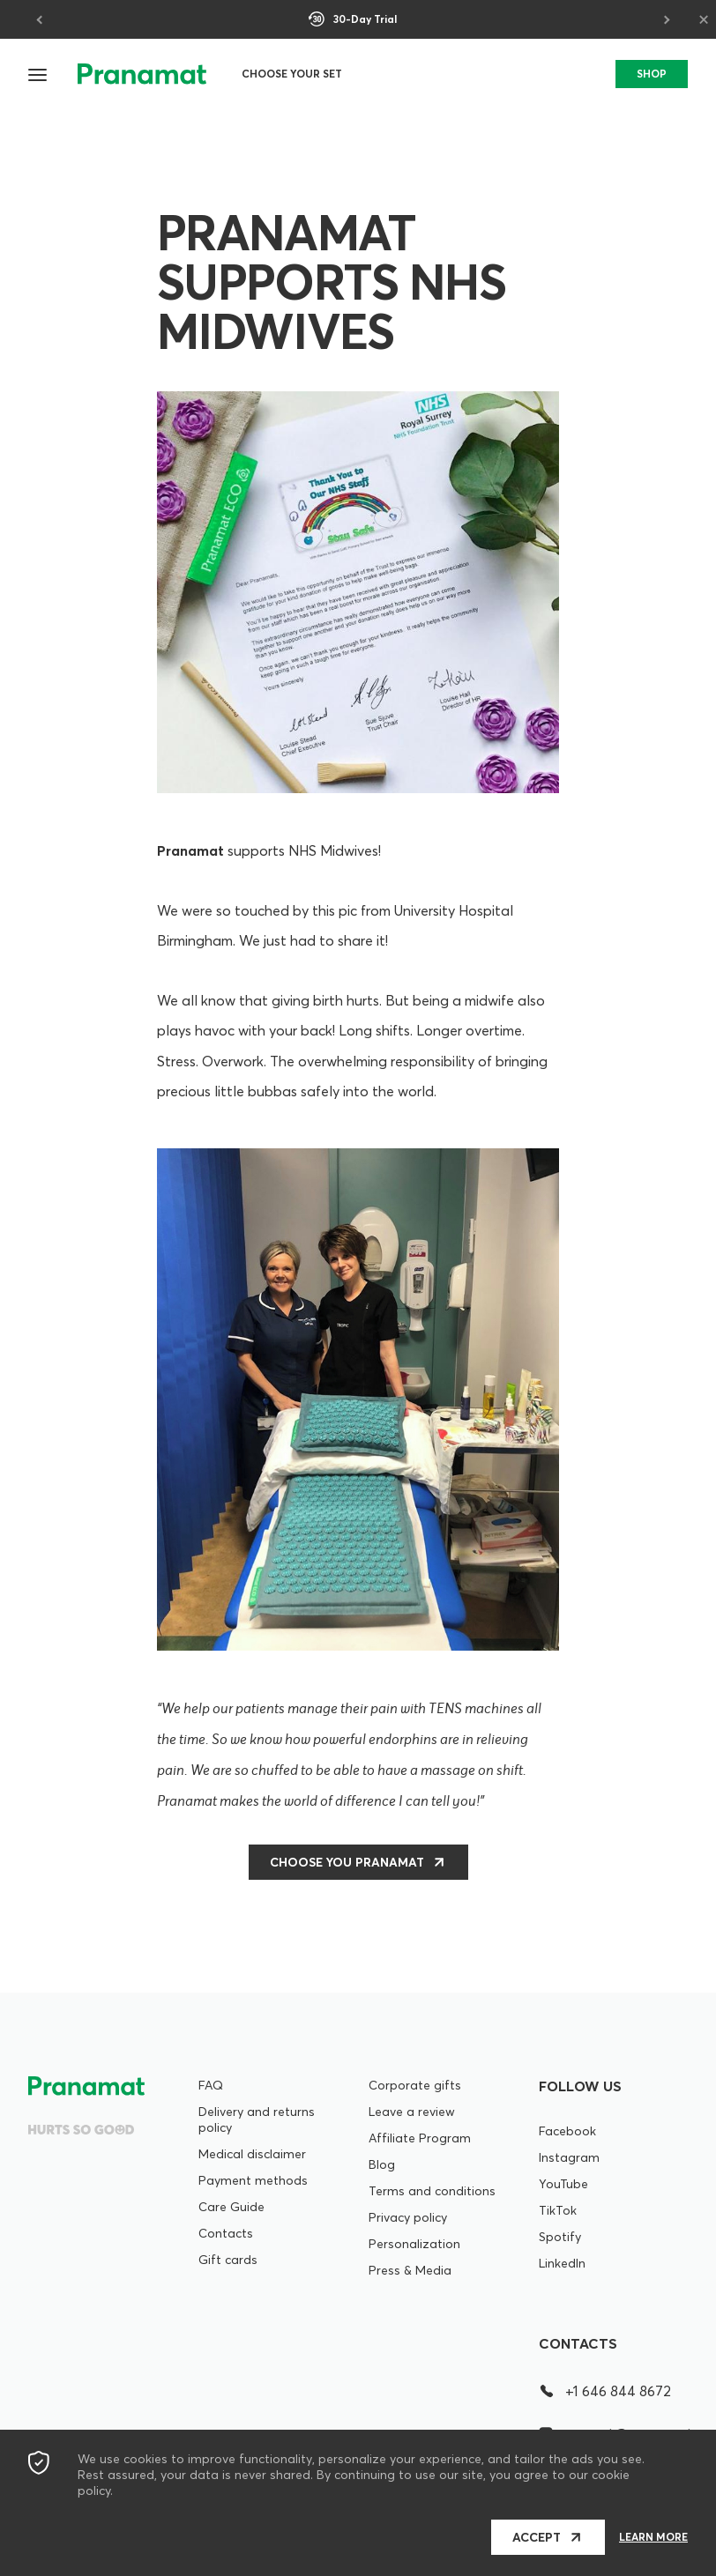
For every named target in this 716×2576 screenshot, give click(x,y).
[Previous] (40, 19)
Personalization (414, 2244)
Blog (382, 2164)
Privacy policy (408, 2217)
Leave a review (412, 2111)
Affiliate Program (420, 2138)
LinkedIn (562, 2263)
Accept (536, 2537)
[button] (38, 74)
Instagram (569, 2157)
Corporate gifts (415, 2085)
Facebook (567, 2131)
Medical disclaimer (252, 2154)
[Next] (665, 19)
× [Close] (703, 18)
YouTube (563, 2184)
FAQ (210, 2085)
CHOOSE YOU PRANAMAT (347, 1862)
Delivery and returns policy (256, 2119)
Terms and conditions (432, 2191)
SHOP (652, 73)
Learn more (653, 2537)
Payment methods (253, 2180)
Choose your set (292, 73)
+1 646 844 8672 (605, 2391)
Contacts (225, 2233)
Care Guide (231, 2207)
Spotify (560, 2237)
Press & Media (410, 2270)
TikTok (558, 2210)
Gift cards (227, 2260)
